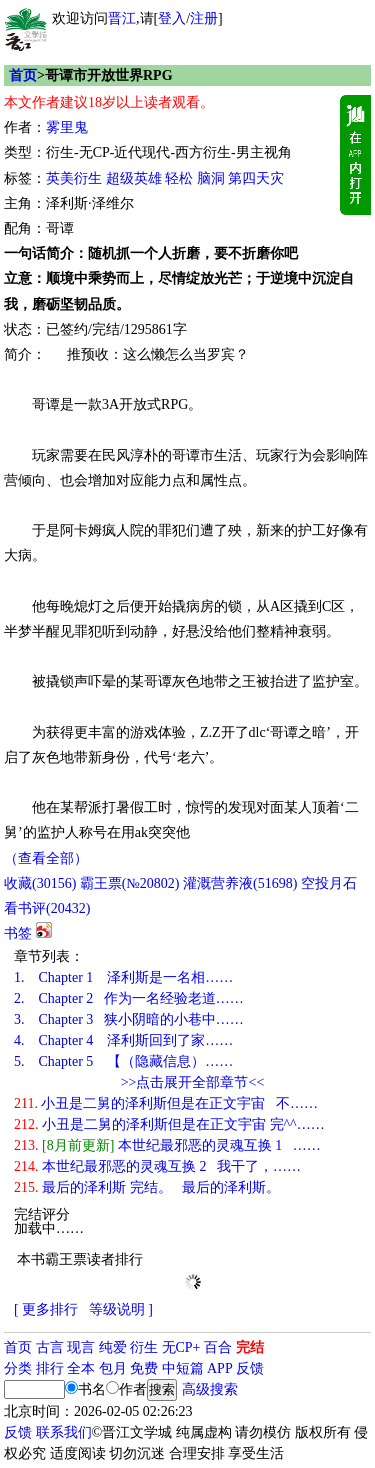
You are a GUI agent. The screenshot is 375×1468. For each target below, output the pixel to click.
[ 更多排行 (46, 1309)
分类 (18, 1368)
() (40, 883)
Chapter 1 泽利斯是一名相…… (123, 977)
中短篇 (183, 1368)
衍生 (144, 1347)
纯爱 (113, 1347)
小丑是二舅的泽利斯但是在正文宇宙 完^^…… (169, 1124)
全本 (81, 1368)
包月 (113, 1368)
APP (220, 1368)
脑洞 (211, 178)
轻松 (179, 178)
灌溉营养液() (240, 883)
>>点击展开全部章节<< (193, 1082)
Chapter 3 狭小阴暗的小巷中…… (129, 1019)
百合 (218, 1347)
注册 (204, 18)
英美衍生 (74, 178)
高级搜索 (210, 1389)
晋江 (122, 18)
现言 (81, 1347)
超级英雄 (134, 178)
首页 (23, 75)
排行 (50, 1368)
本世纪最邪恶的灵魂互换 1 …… (167, 1145)
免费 (144, 1368)
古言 (50, 1347)
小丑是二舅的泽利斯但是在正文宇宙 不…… (166, 1103)
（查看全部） (46, 858)
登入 (172, 18)
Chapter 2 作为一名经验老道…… (129, 998)
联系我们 (64, 1432)
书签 (18, 933)
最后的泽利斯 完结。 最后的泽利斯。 (147, 1187)
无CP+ (181, 1347)
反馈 (250, 1368)
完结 (250, 1347)
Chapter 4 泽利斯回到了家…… (123, 1040)
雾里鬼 (67, 127)
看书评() (47, 908)
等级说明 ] (121, 1309)
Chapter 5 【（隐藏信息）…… (123, 1061)
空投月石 (329, 883)
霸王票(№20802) (130, 883)
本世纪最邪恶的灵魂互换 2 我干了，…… (157, 1166)
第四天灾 (256, 178)
